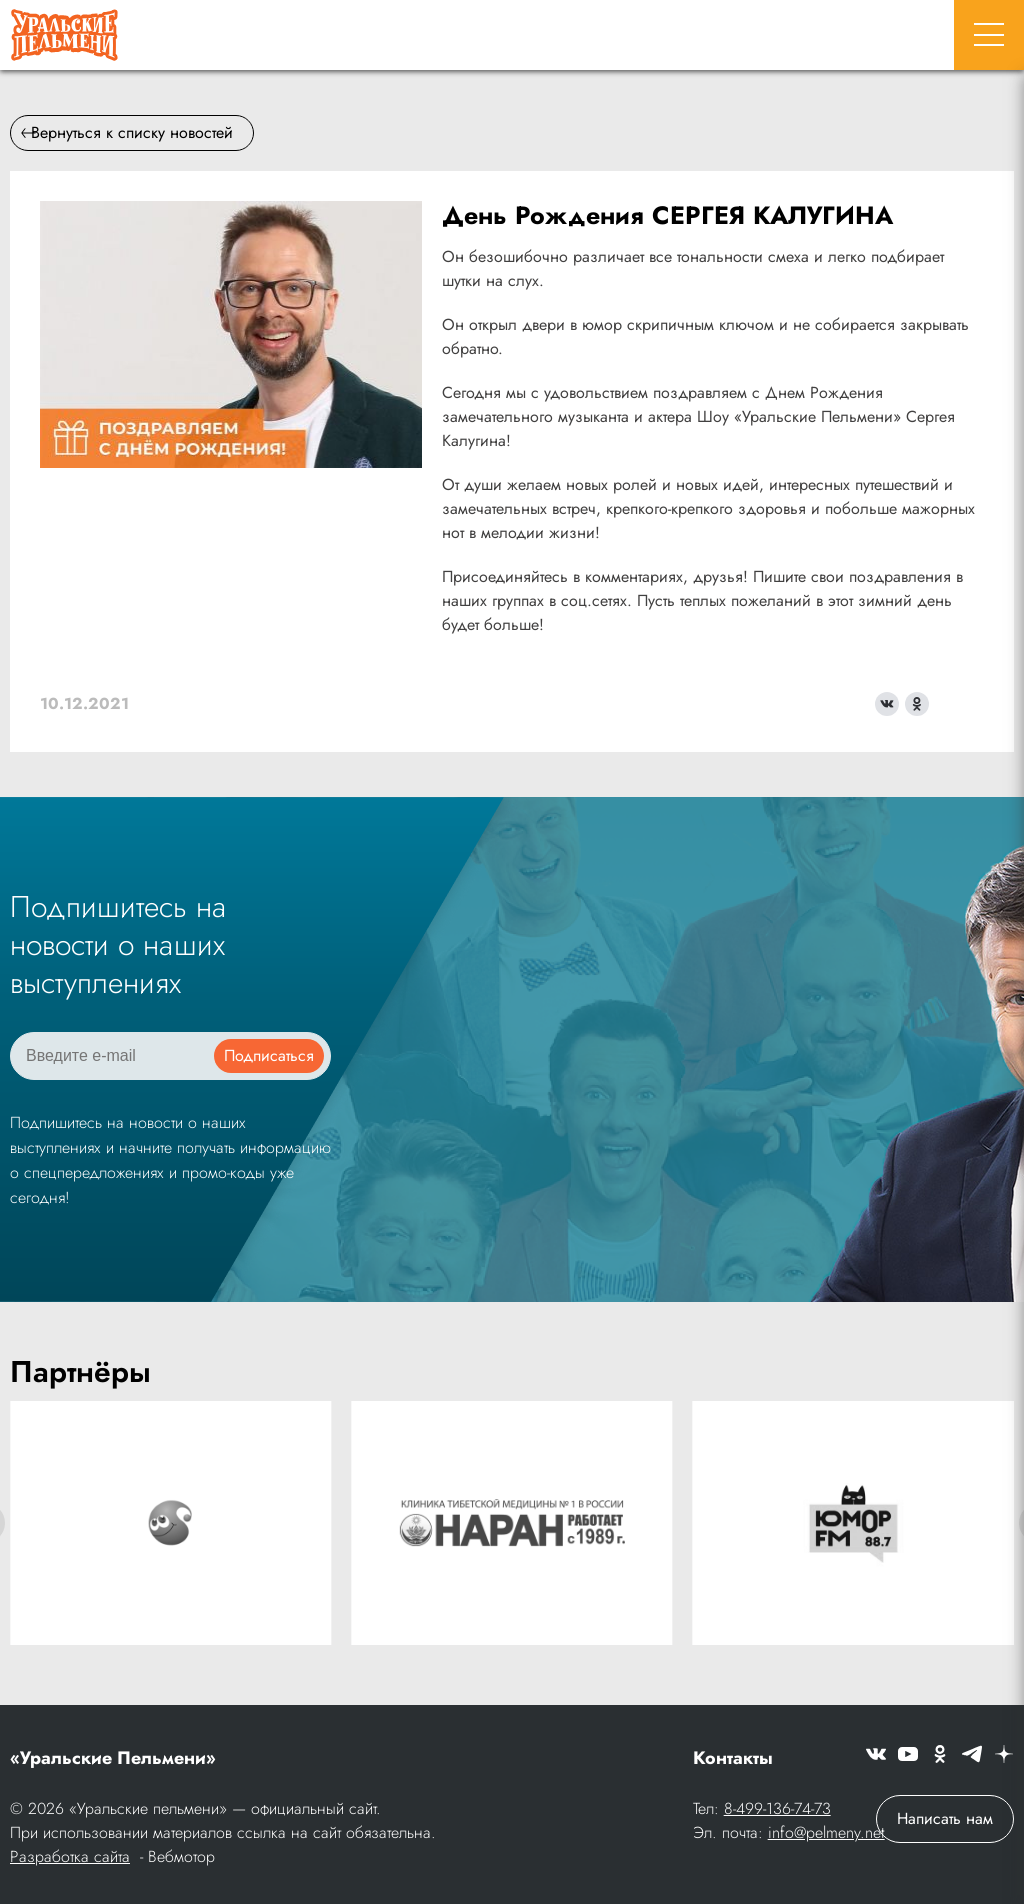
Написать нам (945, 1818)
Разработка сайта (70, 1856)
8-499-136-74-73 (777, 1808)
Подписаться (269, 1055)
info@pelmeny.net (826, 1832)
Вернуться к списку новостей (127, 132)
